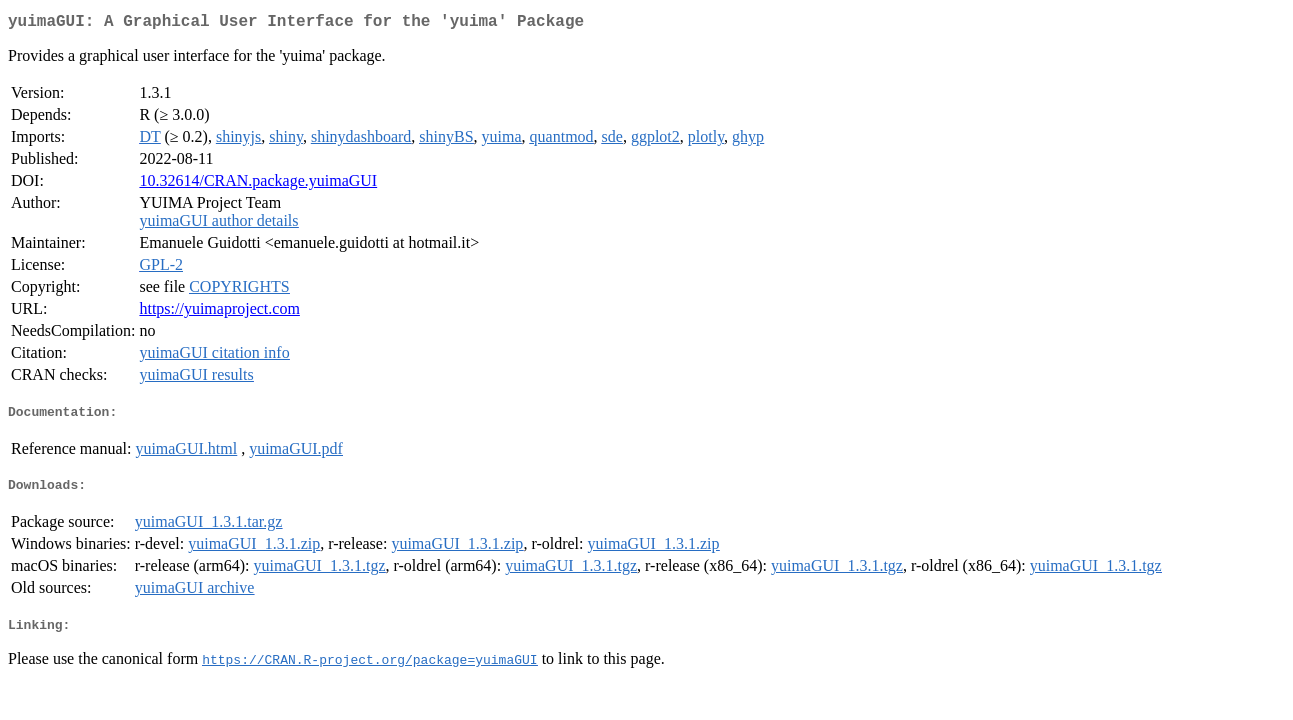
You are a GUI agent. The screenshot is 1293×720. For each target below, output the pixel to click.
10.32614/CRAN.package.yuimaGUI (258, 184)
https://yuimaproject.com (219, 312)
